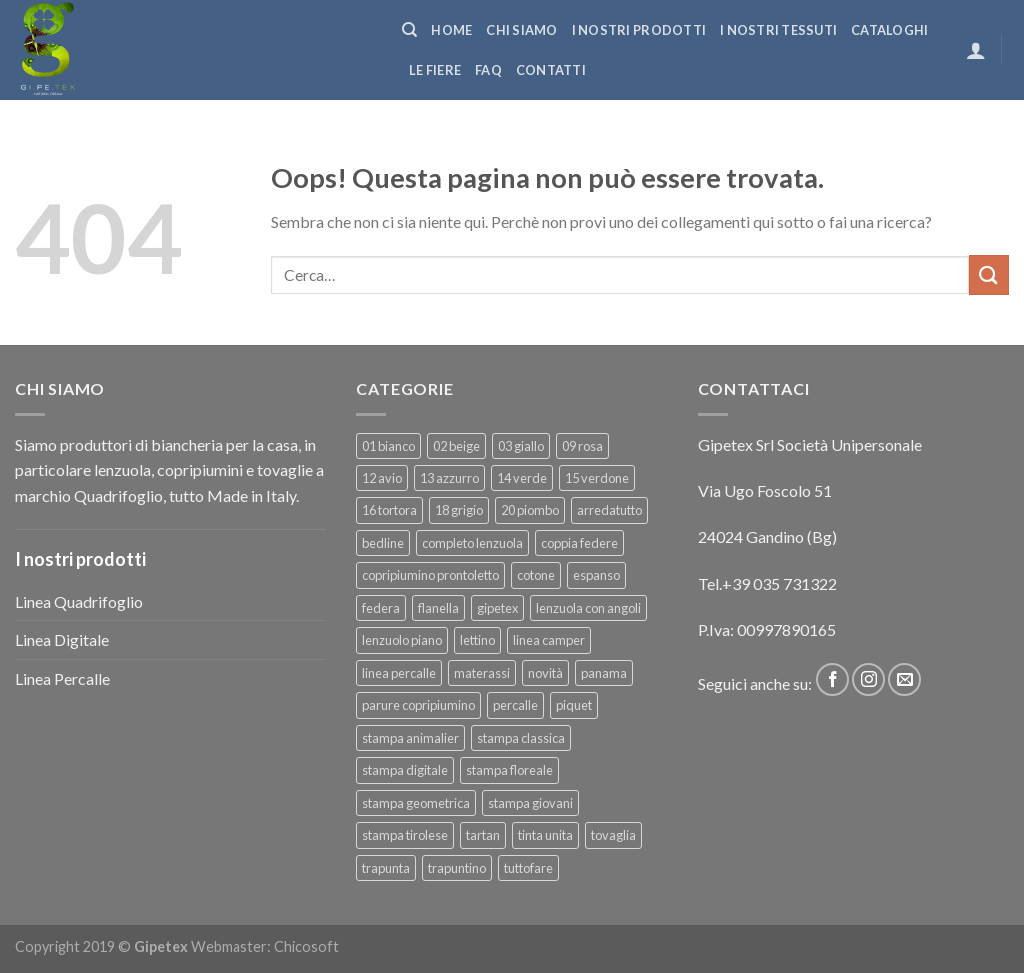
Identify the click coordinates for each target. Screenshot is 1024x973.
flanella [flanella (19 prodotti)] (438, 608)
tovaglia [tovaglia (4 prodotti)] (613, 835)
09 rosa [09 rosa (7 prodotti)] (582, 446)
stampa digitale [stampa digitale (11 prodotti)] (405, 770)
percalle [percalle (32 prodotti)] (515, 705)
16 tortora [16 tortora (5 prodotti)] (389, 510)
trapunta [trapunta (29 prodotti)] (386, 868)
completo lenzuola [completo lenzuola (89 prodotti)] (472, 543)
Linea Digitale (62, 639)
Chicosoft (306, 946)
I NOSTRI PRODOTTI (639, 30)
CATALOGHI (889, 30)
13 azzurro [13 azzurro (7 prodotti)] (449, 478)
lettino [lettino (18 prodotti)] (477, 640)
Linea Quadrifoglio (79, 601)
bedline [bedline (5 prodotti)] (383, 543)
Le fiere (435, 70)
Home (451, 30)
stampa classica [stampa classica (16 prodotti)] (521, 738)
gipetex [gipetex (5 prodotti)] (497, 608)
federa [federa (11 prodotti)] (381, 608)
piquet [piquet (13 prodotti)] (574, 705)
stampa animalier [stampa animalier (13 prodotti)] (410, 738)
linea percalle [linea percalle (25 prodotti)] (399, 673)
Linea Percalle (62, 678)
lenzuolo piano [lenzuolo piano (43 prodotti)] (402, 640)
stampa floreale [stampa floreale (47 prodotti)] (509, 770)
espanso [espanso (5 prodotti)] (596, 575)
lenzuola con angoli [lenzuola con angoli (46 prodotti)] (588, 608)
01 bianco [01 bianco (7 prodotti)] (388, 446)
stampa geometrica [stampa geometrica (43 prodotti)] (416, 803)
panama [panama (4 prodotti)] (604, 673)
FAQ (488, 70)
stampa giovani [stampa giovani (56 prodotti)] (530, 803)
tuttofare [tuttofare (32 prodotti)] (528, 868)
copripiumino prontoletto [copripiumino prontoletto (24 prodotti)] (430, 575)
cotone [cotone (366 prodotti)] (536, 575)
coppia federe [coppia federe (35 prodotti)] (579, 543)
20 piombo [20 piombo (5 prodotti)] (530, 510)
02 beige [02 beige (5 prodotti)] (456, 446)
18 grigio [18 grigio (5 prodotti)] (459, 510)
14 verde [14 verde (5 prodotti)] (522, 478)
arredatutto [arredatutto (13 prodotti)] (609, 510)
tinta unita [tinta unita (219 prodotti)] (545, 835)
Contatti (551, 70)
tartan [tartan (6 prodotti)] (483, 835)
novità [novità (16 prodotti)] (545, 673)
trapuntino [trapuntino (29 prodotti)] (457, 868)
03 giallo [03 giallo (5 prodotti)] (521, 446)
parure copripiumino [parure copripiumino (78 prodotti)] (418, 705)
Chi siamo (521, 30)
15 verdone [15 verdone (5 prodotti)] (597, 478)
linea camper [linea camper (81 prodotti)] (549, 640)
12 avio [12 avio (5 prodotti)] (382, 478)
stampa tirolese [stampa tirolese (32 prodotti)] (405, 835)
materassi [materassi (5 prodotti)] (482, 673)
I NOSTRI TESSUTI (778, 30)
